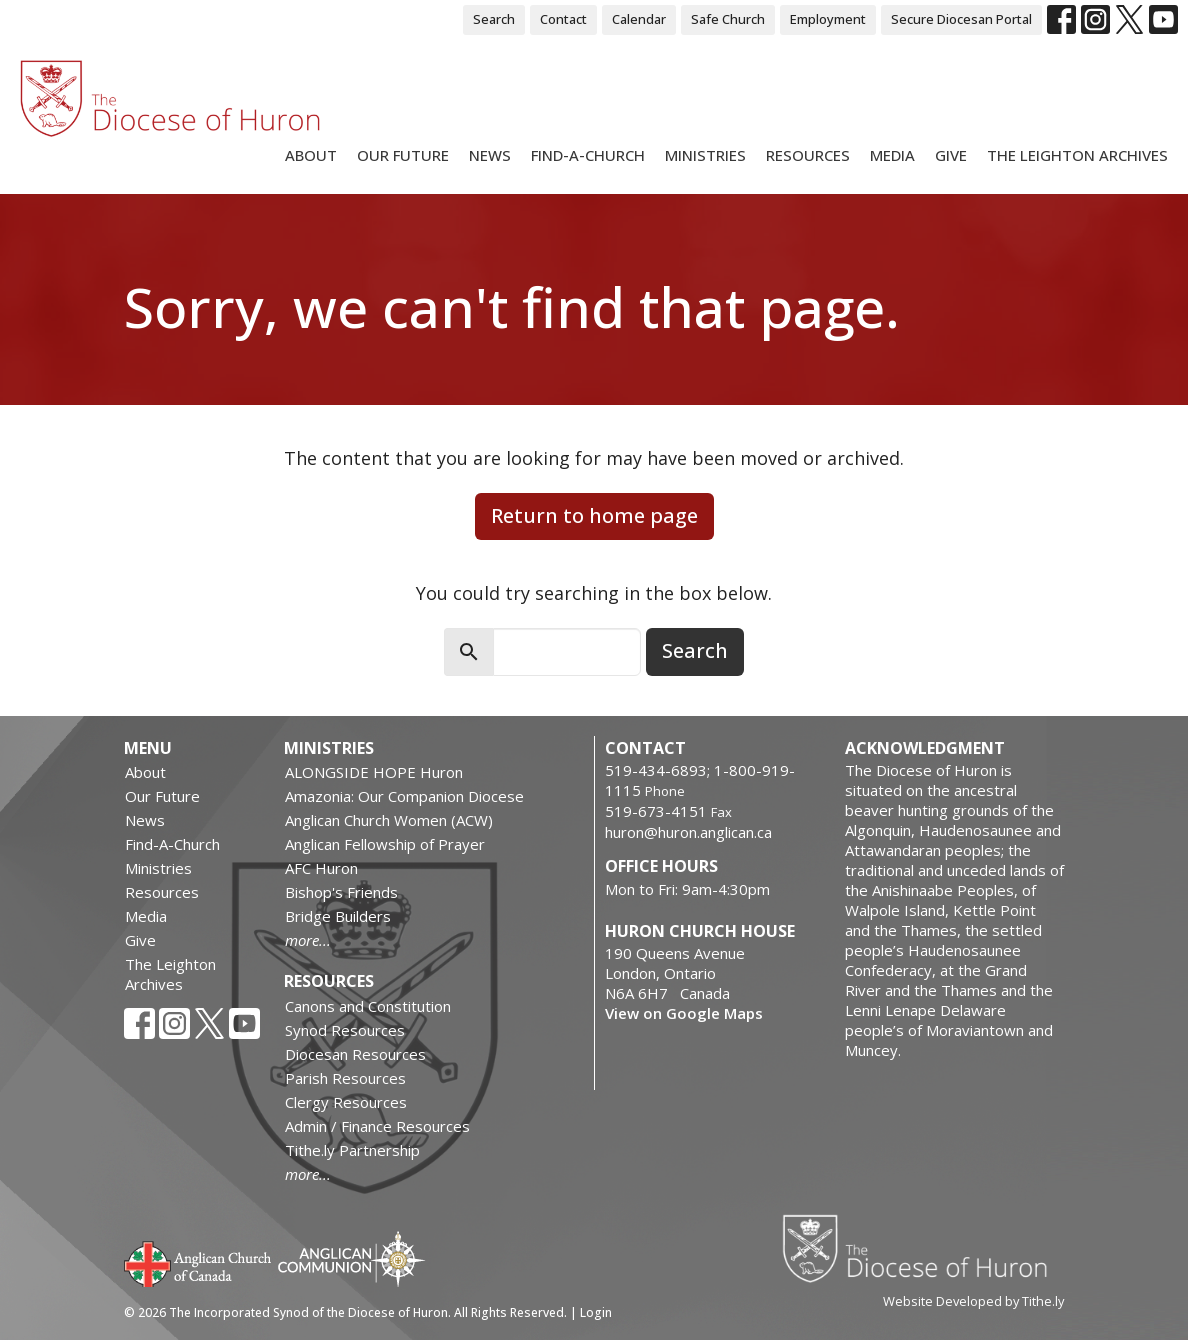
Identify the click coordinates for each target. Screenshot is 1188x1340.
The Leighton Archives (1077, 155)
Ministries (705, 155)
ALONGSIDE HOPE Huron (374, 772)
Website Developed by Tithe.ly (973, 1301)
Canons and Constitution (368, 1006)
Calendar (639, 19)
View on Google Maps (684, 1013)
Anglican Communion (351, 1258)
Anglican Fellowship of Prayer (385, 844)
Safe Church (728, 19)
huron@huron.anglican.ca (688, 832)
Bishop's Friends (341, 892)
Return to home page (594, 515)
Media (892, 155)
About (311, 155)
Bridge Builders (338, 916)
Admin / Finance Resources (377, 1126)
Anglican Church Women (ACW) (389, 820)
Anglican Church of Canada (198, 1262)
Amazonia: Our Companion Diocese (404, 796)
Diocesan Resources (355, 1054)
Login (596, 1312)
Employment (828, 19)
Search (494, 19)
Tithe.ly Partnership (352, 1150)
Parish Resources (345, 1078)
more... (308, 940)
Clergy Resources (346, 1102)
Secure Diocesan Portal (961, 19)
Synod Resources (345, 1030)
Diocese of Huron (922, 1248)
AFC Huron (321, 868)
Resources (808, 155)
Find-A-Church (588, 155)
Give (951, 155)
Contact (563, 19)
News (490, 155)
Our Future (403, 155)
